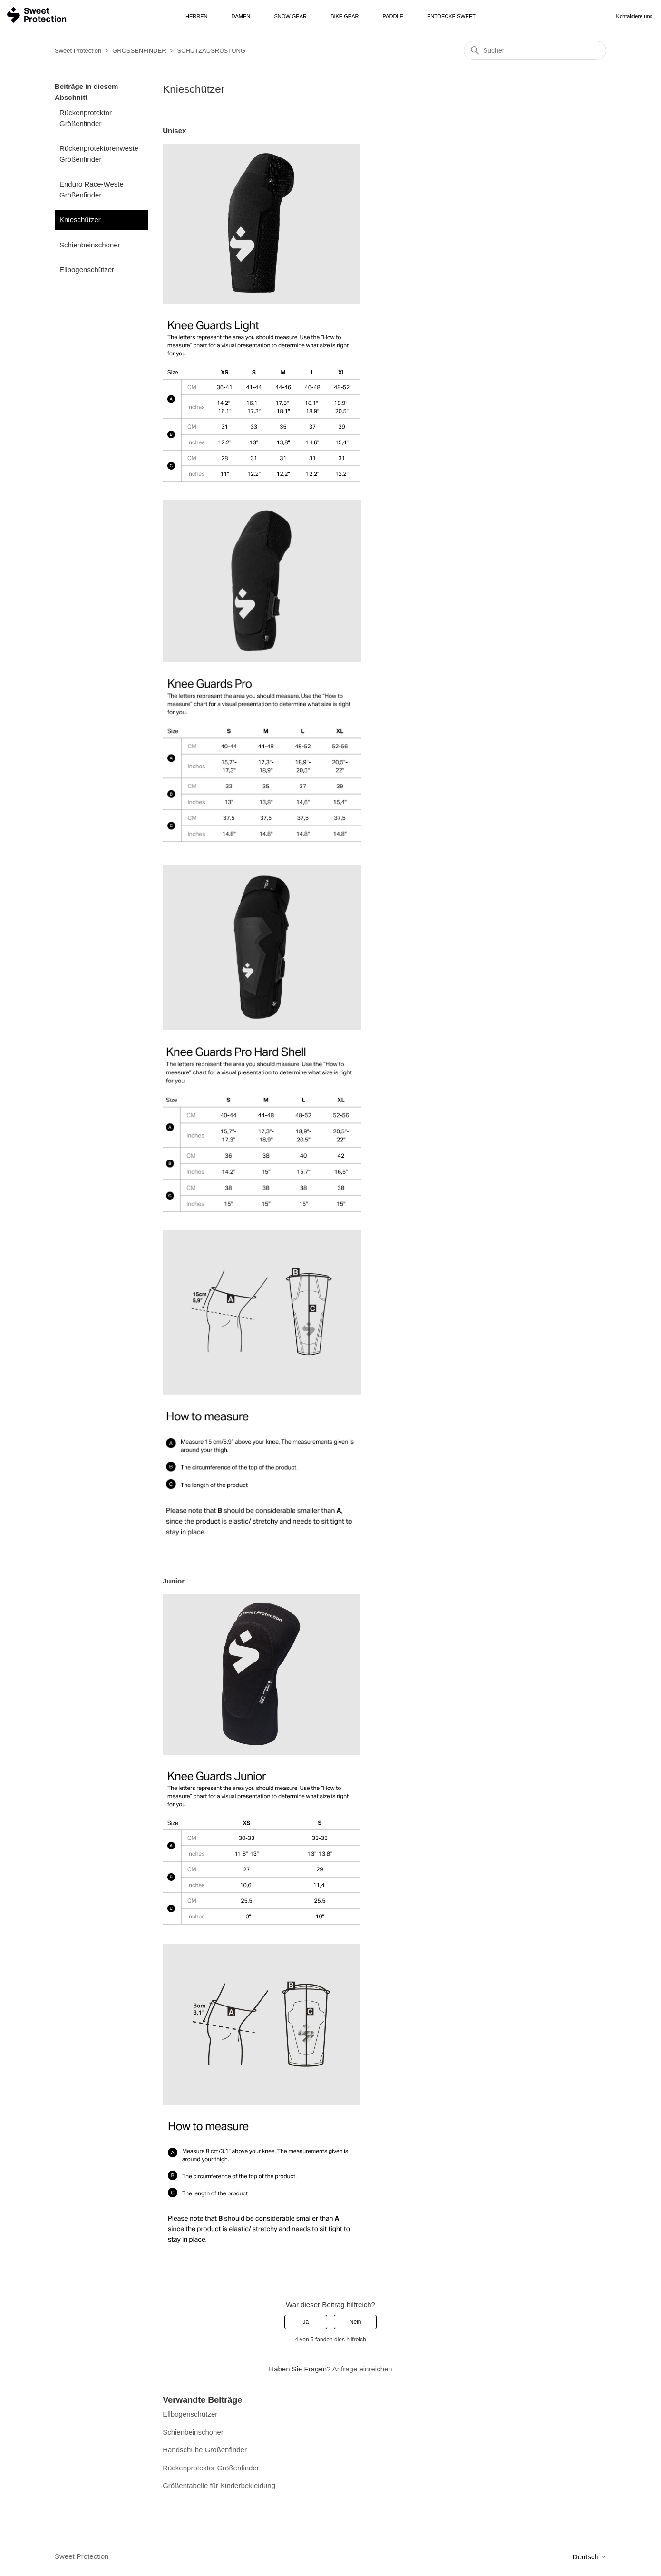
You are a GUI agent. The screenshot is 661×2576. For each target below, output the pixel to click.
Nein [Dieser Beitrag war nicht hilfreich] (355, 2322)
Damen (241, 16)
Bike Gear (344, 16)
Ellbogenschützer (86, 269)
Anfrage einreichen (362, 2369)
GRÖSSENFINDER (139, 50)
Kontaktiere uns (634, 16)
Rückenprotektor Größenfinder (85, 118)
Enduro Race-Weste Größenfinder (91, 189)
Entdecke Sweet (451, 16)
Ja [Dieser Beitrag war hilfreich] (306, 2322)
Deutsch (589, 2557)
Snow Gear (290, 16)
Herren (196, 16)
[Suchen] (535, 50)
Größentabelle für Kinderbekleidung (219, 2485)
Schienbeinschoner (89, 245)
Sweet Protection (78, 50)
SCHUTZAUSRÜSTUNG (211, 50)
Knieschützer (80, 220)
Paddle (393, 16)
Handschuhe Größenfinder (205, 2450)
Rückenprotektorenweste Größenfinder (98, 153)
